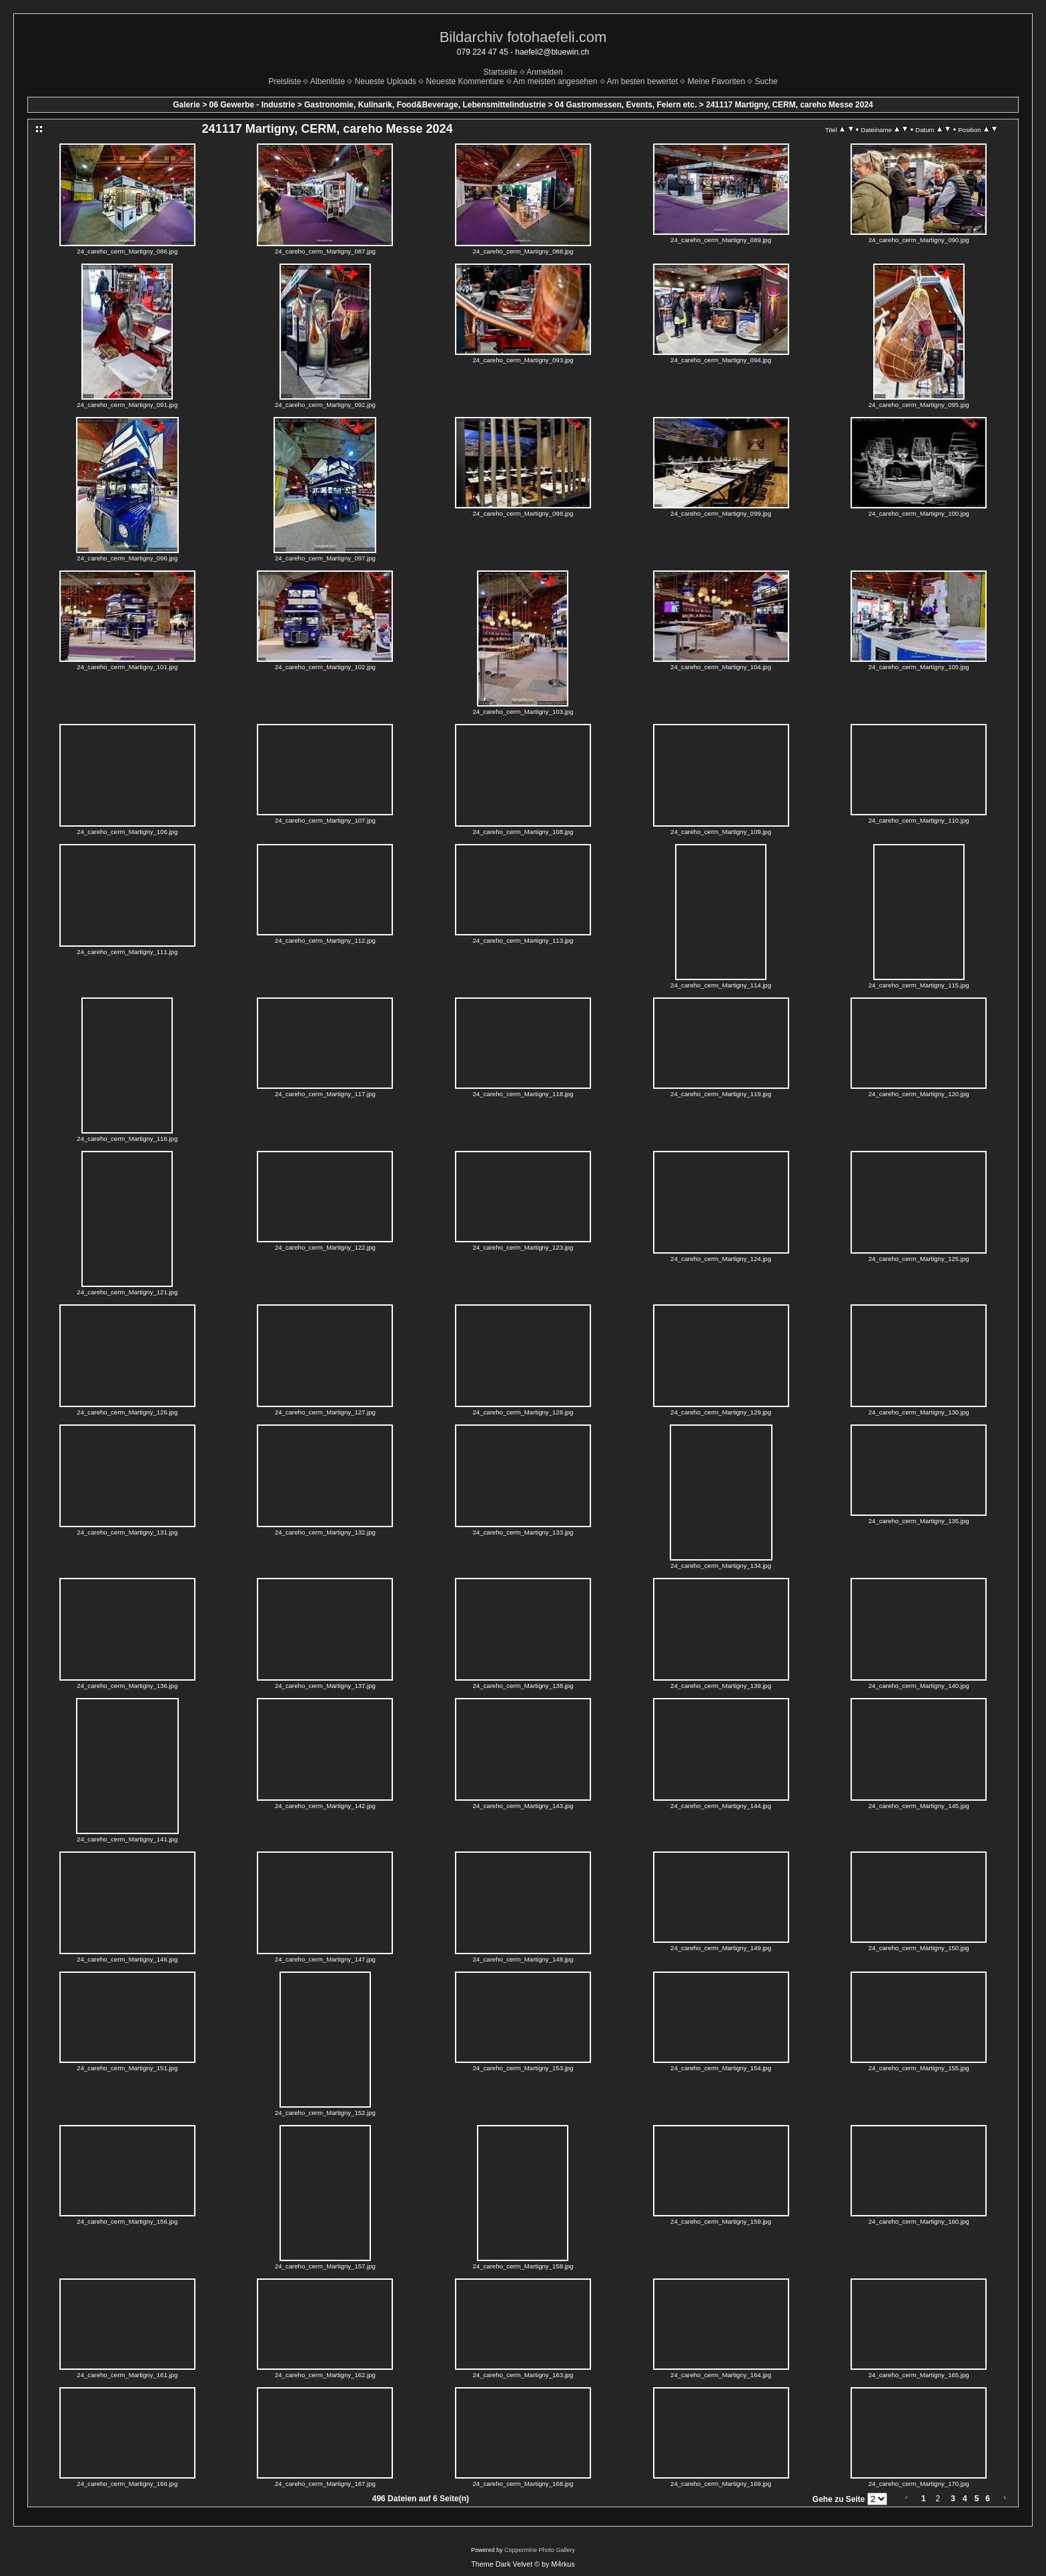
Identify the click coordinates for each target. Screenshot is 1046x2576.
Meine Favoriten (716, 81)
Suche (766, 81)
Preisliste (284, 81)
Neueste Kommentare (465, 81)
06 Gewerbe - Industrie (252, 104)
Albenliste (327, 81)
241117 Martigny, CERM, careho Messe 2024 (789, 104)
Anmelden (544, 72)
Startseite (501, 72)
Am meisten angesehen (555, 81)
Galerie (186, 104)
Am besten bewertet (642, 81)
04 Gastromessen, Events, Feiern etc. (626, 104)
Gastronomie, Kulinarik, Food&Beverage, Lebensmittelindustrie (425, 104)
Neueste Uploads (385, 81)
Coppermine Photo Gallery (539, 2550)
